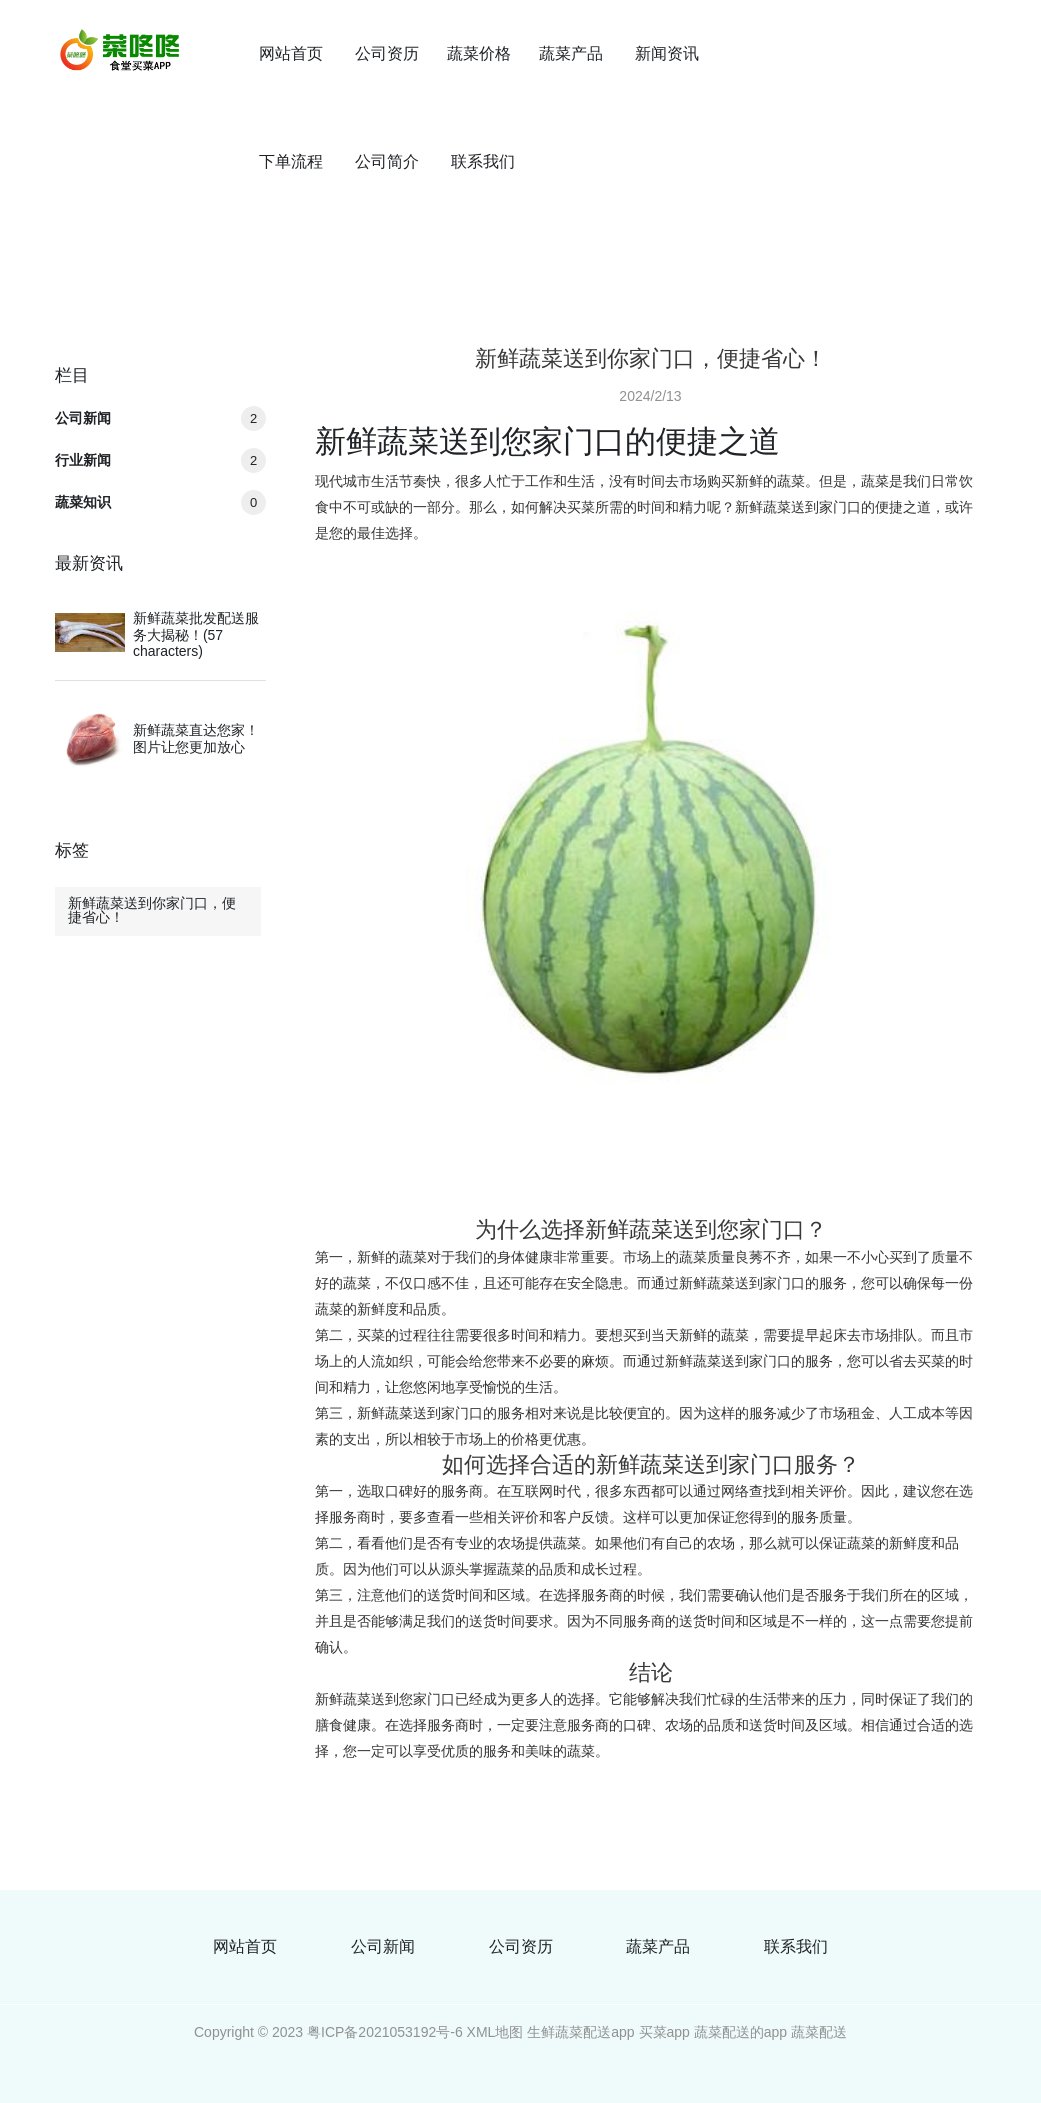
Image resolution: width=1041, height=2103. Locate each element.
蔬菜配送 (819, 2032)
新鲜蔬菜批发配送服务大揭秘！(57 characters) (196, 635)
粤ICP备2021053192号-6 (385, 2032)
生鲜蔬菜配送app (580, 2032)
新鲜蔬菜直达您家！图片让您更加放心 (196, 738)
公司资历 (387, 53)
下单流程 (291, 161)
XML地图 (495, 2032)
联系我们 (483, 161)
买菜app (664, 2032)
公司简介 (387, 161)
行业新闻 (160, 460)
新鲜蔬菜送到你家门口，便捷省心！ (152, 910)
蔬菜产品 (571, 53)
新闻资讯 (667, 53)
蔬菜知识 (160, 502)
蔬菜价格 (479, 53)
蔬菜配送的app (740, 2032)
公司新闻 (160, 418)
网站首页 (291, 53)
